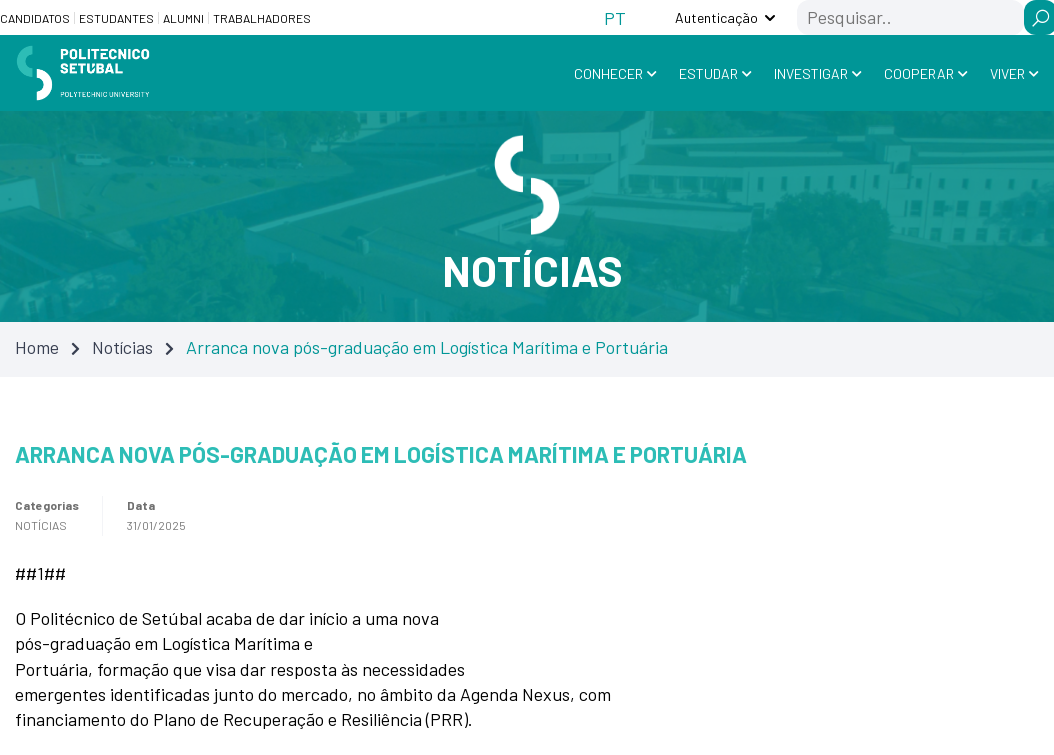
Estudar (708, 73)
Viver (1007, 73)
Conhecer (608, 73)
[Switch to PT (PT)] (615, 17)
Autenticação (716, 17)
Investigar (811, 73)
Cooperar (919, 73)
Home (37, 346)
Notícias (122, 346)
